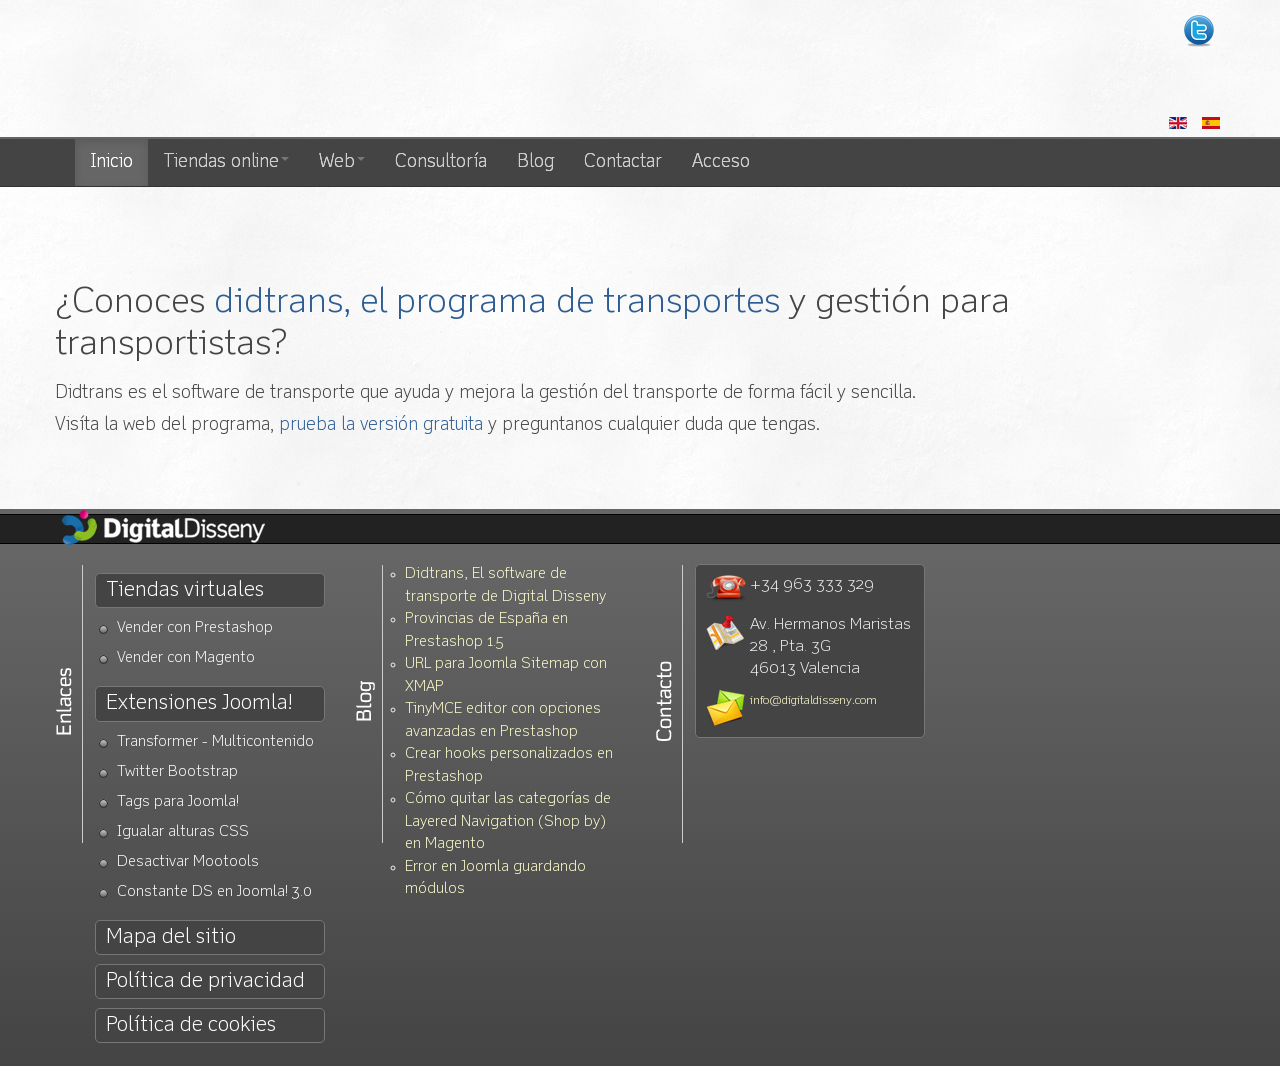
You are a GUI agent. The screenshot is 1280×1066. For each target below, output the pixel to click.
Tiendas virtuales (185, 590)
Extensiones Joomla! (199, 703)
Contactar (623, 162)
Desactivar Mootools (188, 862)
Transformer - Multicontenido (215, 742)
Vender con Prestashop (195, 628)
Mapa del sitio (171, 937)
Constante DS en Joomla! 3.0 (214, 892)
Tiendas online (226, 162)
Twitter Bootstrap (177, 772)
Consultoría (441, 162)
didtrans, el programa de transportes (497, 302)
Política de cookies (191, 1025)
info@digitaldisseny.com (813, 701)
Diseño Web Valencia (180, 529)
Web (342, 162)
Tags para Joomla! (178, 802)
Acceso (721, 162)
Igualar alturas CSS (183, 832)
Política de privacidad (205, 981)
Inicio (111, 162)
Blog (535, 162)
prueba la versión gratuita (381, 425)
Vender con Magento (186, 658)
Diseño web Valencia (237, 70)
